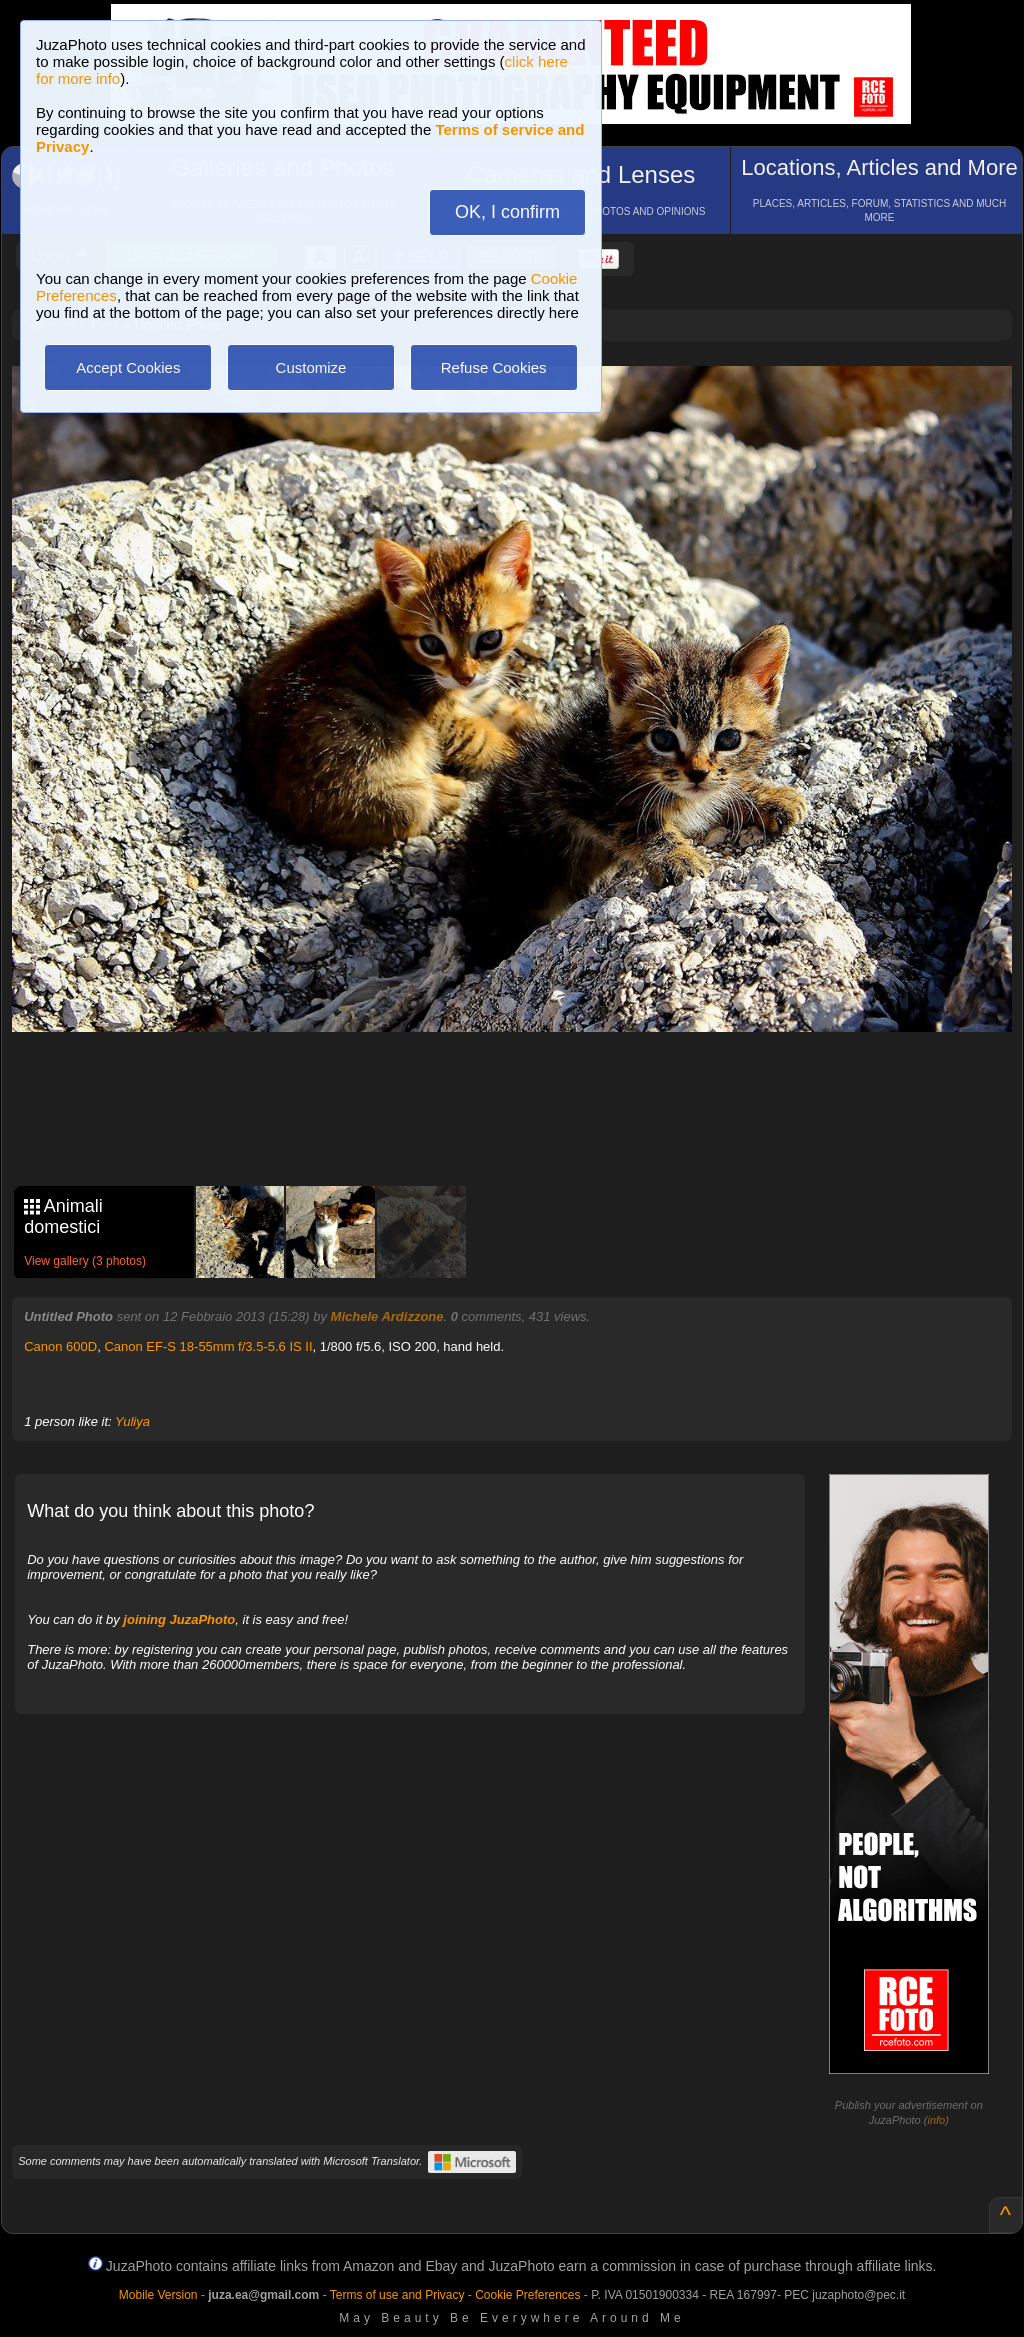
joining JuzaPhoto (179, 1619)
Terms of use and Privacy (397, 2295)
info (936, 2120)
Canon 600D (60, 1346)
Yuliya (132, 1421)
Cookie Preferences (527, 2295)
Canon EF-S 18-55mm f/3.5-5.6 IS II (208, 1346)
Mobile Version (158, 2295)
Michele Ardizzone (387, 1316)
